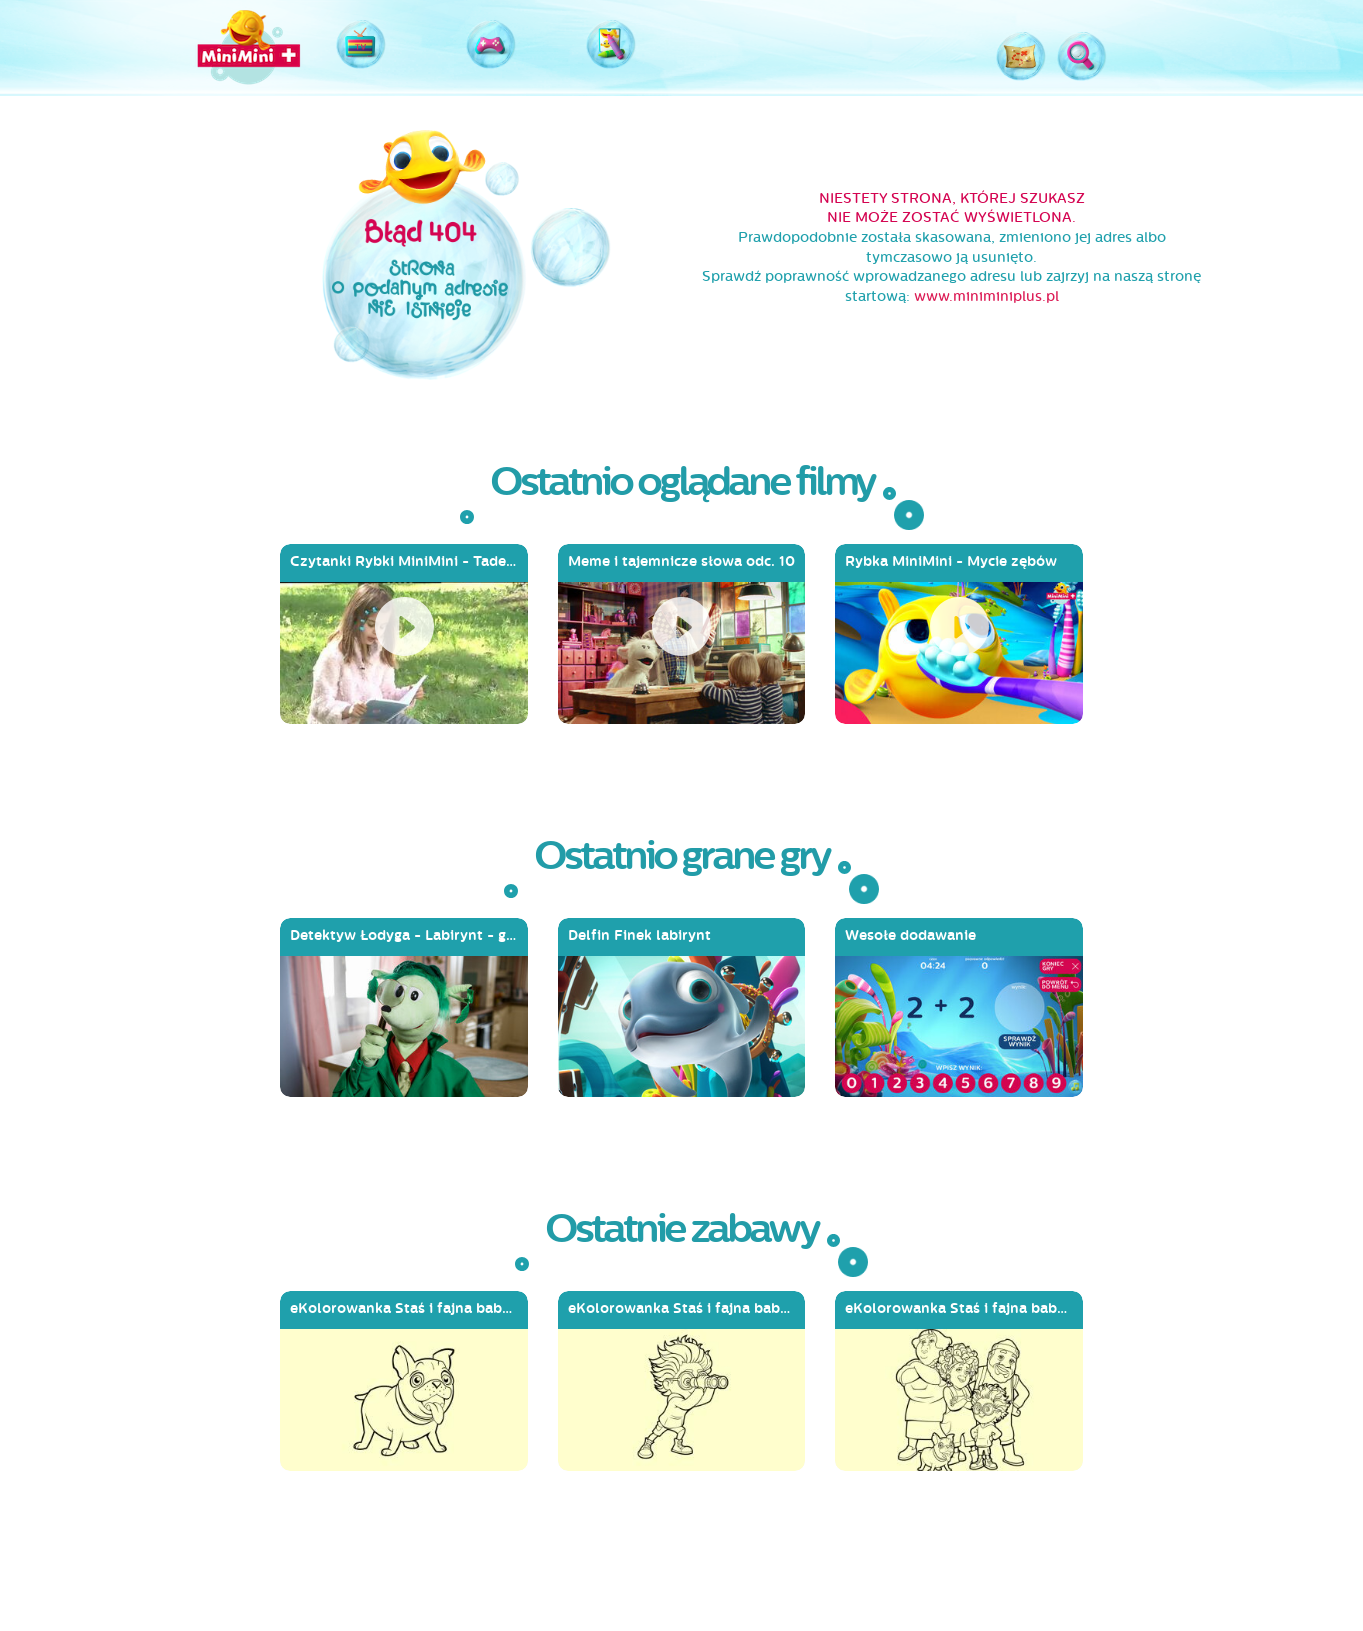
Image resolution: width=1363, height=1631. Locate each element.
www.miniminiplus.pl (986, 296)
